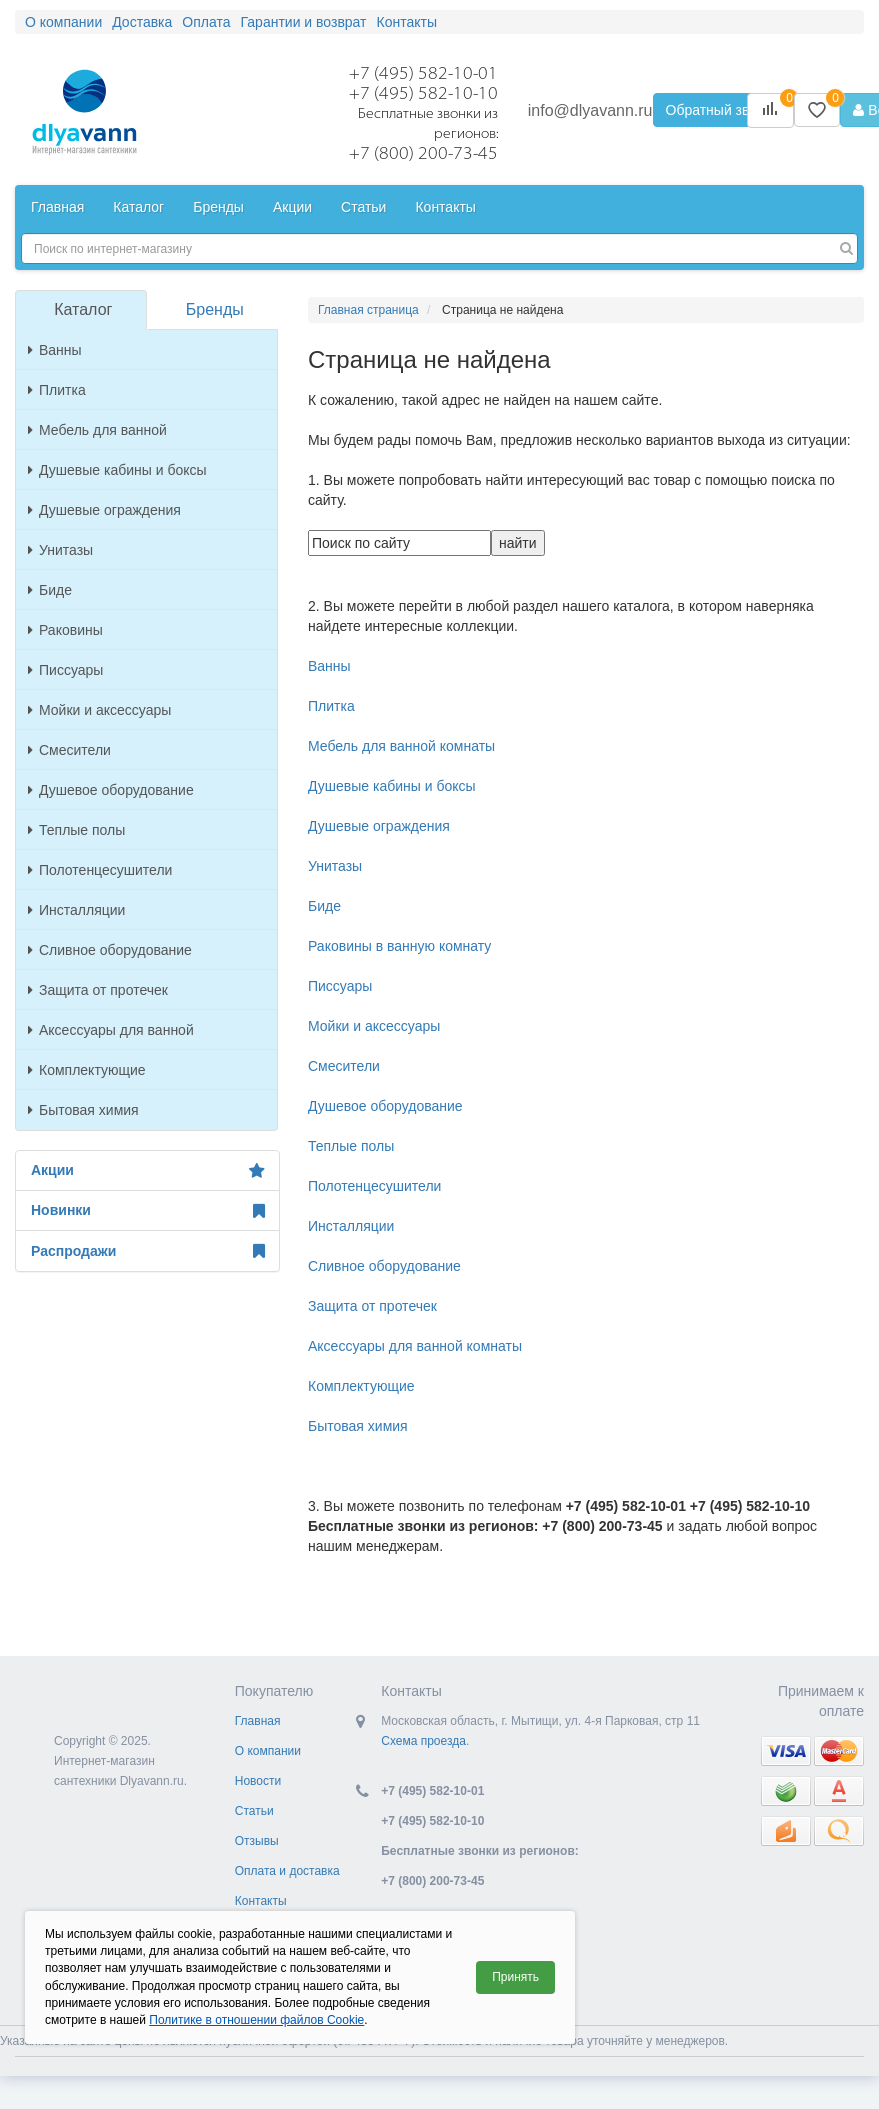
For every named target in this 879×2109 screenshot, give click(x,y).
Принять (515, 1977)
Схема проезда (423, 1741)
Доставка (142, 22)
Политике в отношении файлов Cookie (256, 2020)
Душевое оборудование (111, 790)
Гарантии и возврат (304, 22)
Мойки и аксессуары (99, 710)
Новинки (147, 1211)
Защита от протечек (98, 990)
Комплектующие (87, 1070)
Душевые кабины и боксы (117, 470)
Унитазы (60, 550)
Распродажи (147, 1251)
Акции (292, 207)
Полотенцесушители (100, 870)
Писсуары (65, 670)
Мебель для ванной (97, 430)
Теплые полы (76, 830)
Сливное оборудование (110, 950)
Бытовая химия (83, 1110)
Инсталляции (76, 910)
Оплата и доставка (287, 1871)
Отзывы (257, 1841)
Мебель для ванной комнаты (401, 746)
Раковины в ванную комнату (399, 946)
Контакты (407, 22)
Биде (50, 590)
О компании (63, 22)
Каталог (138, 207)
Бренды (218, 207)
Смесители (69, 750)
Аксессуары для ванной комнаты (415, 1346)
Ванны (55, 350)
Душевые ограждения (104, 510)
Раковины (65, 630)
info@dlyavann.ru (590, 110)
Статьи (363, 207)
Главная (57, 207)
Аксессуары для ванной (111, 1030)
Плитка (57, 390)
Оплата (206, 22)
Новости (258, 1781)
